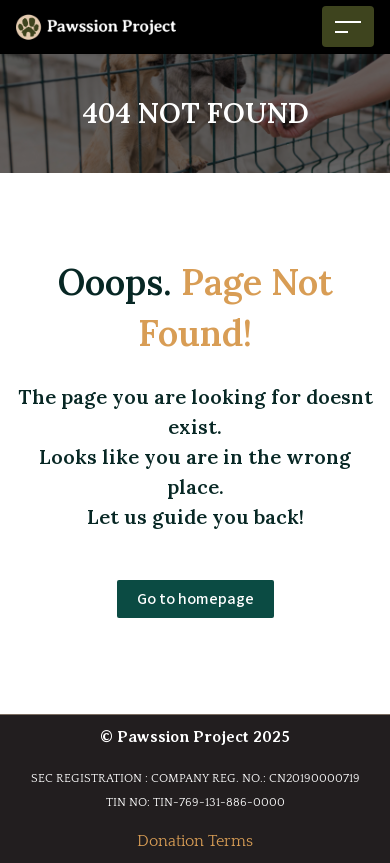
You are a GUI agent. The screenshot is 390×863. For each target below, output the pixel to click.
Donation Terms (195, 841)
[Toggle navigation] (348, 26)
